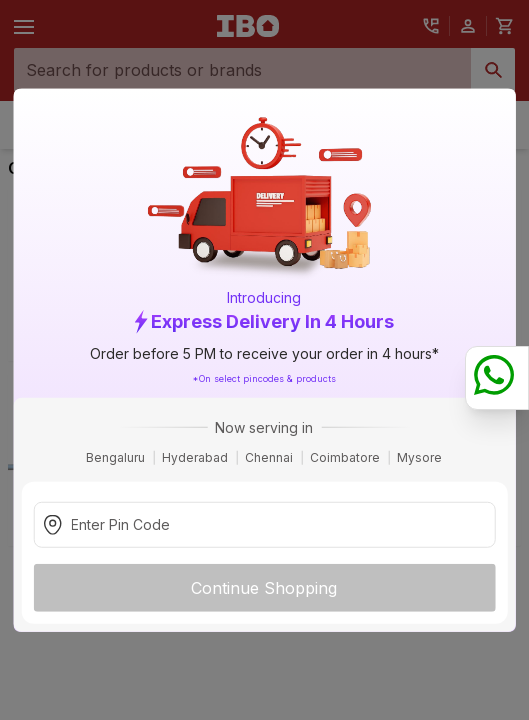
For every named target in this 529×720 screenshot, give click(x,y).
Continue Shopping (264, 587)
